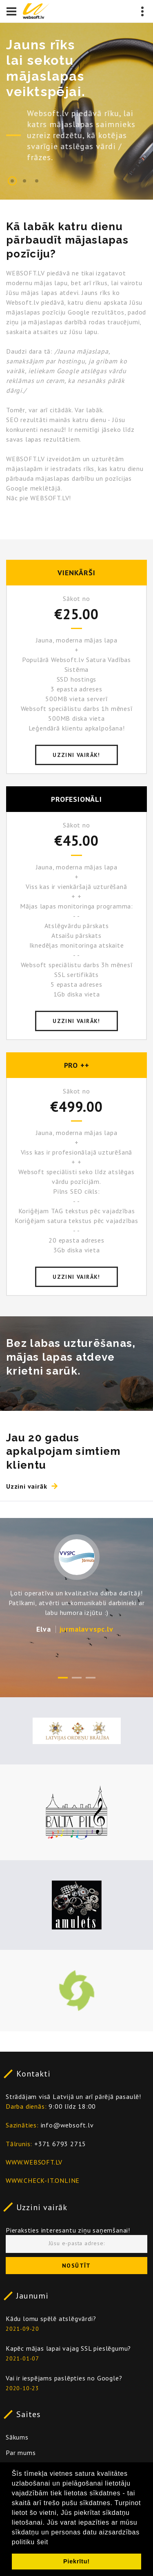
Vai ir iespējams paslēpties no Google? (64, 2378)
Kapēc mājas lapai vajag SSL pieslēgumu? (68, 2348)
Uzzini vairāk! (76, 755)
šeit (42, 2542)
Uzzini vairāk (41, 2207)
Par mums (20, 2452)
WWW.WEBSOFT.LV (34, 2162)
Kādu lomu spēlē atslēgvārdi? (51, 2318)
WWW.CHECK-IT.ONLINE (43, 2180)
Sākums (17, 2437)
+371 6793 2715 (60, 2144)
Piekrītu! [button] (76, 2561)
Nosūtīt (76, 2265)
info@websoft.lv (67, 2125)
